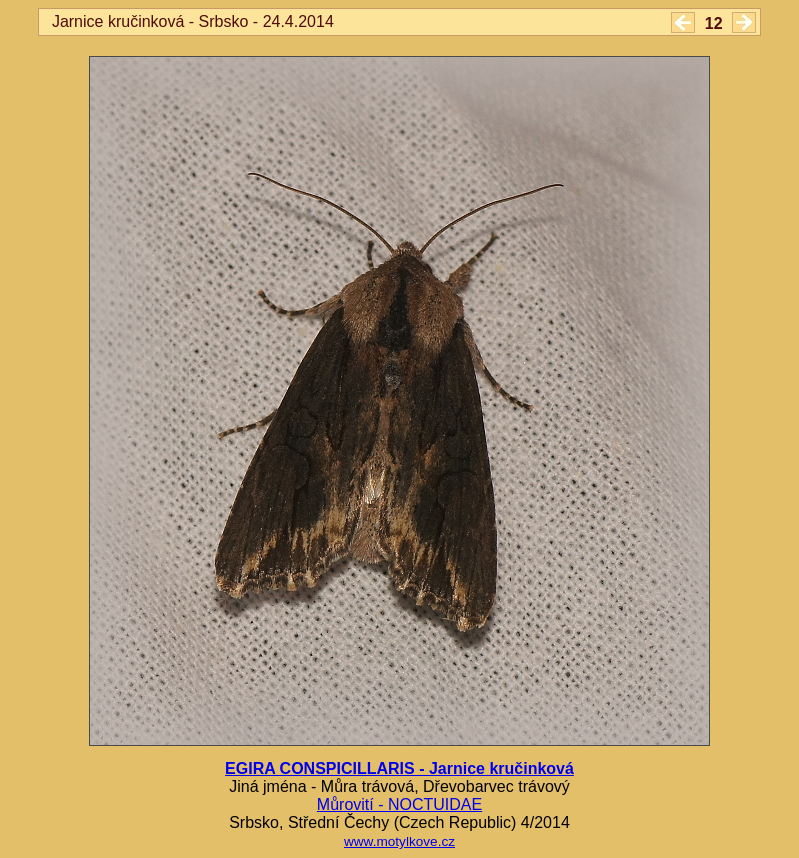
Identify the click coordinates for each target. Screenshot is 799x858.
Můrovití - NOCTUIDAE (399, 804)
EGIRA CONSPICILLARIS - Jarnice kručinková (399, 768)
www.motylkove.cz (399, 841)
